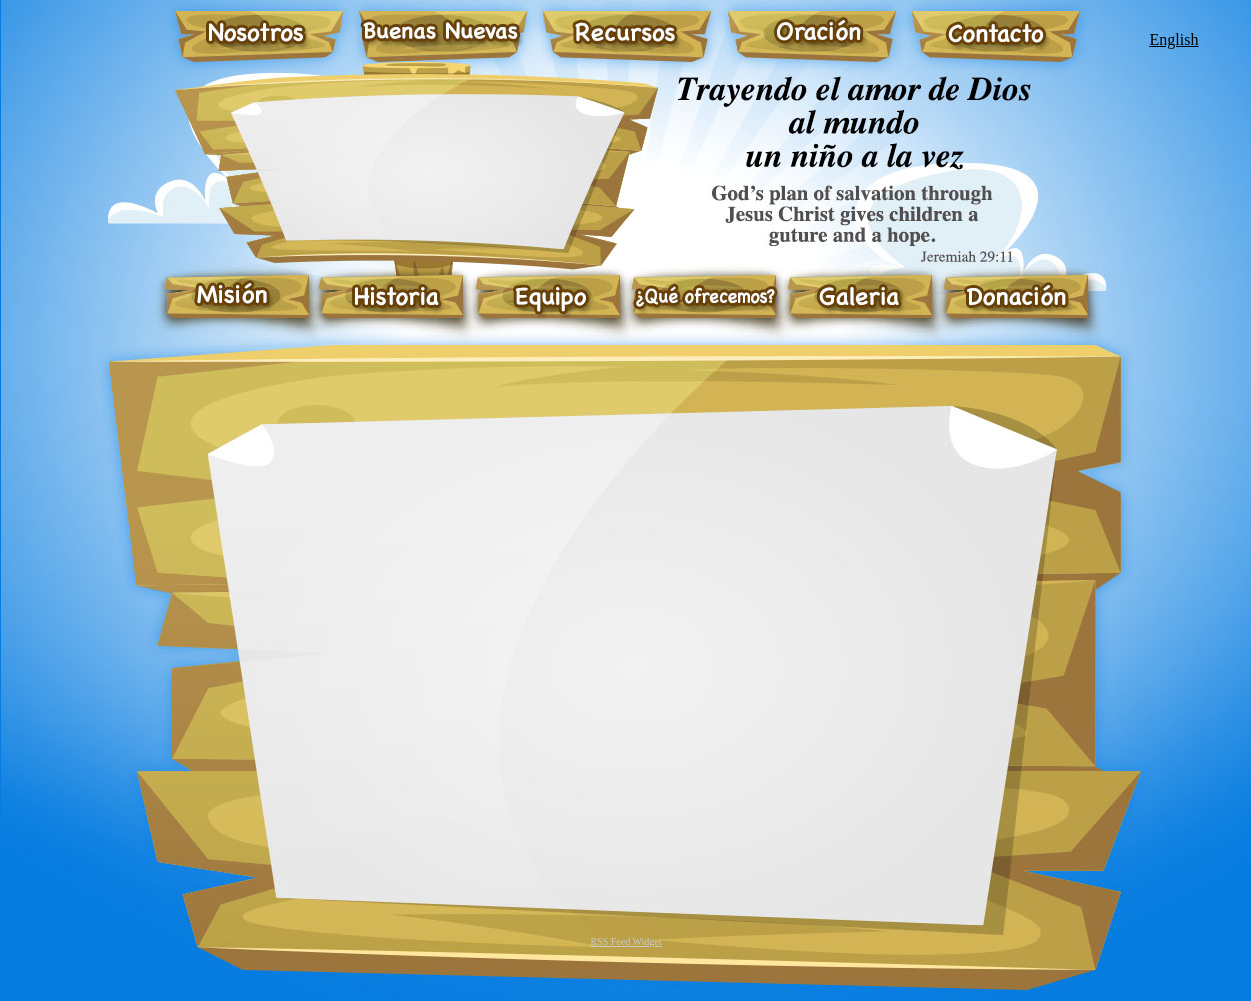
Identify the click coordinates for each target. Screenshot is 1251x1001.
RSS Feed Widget (625, 941)
